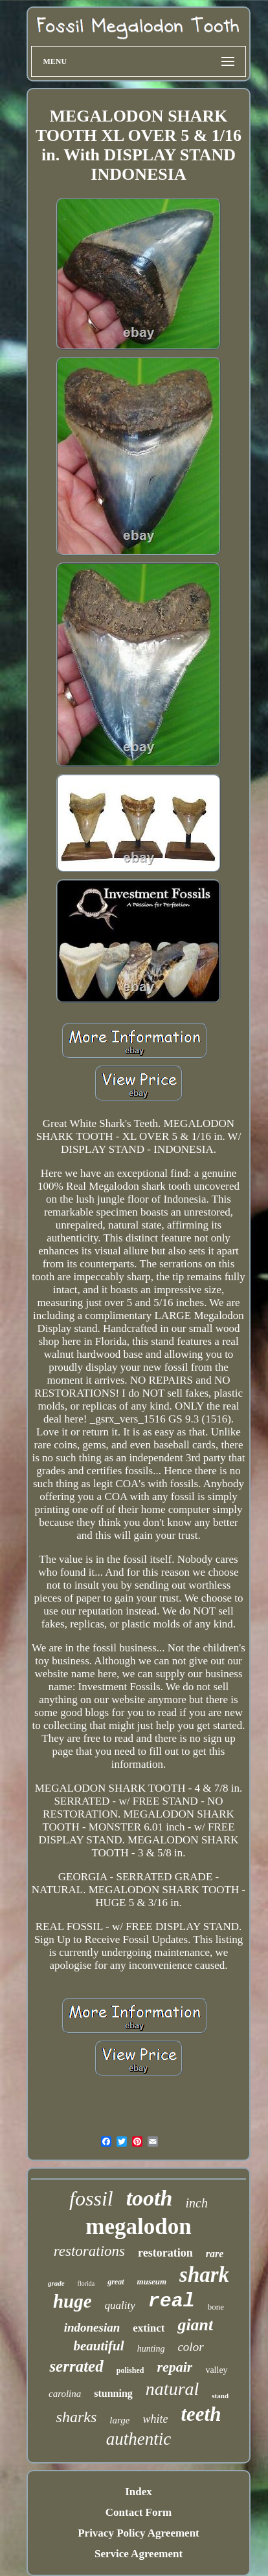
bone (216, 2307)
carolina (65, 2393)
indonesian (92, 2327)
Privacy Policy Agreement (138, 2533)
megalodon (138, 2226)
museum (152, 2281)
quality (120, 2305)
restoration (165, 2252)
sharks (76, 2417)
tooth (149, 2198)
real (171, 2301)
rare (215, 2253)
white (155, 2418)
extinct (148, 2328)
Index (138, 2491)
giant (195, 2324)
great (115, 2281)
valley (216, 2370)
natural (172, 2389)
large (119, 2420)
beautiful (98, 2346)
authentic (138, 2439)
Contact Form (139, 2512)
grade (56, 2283)
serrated (76, 2366)
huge (72, 2301)
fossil (91, 2198)
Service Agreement (139, 2554)
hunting (151, 2349)
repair (174, 2367)
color (190, 2347)
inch (196, 2203)
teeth (201, 2414)
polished (130, 2370)
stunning (113, 2393)
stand (220, 2395)
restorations (89, 2251)
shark (204, 2274)
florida (86, 2283)
